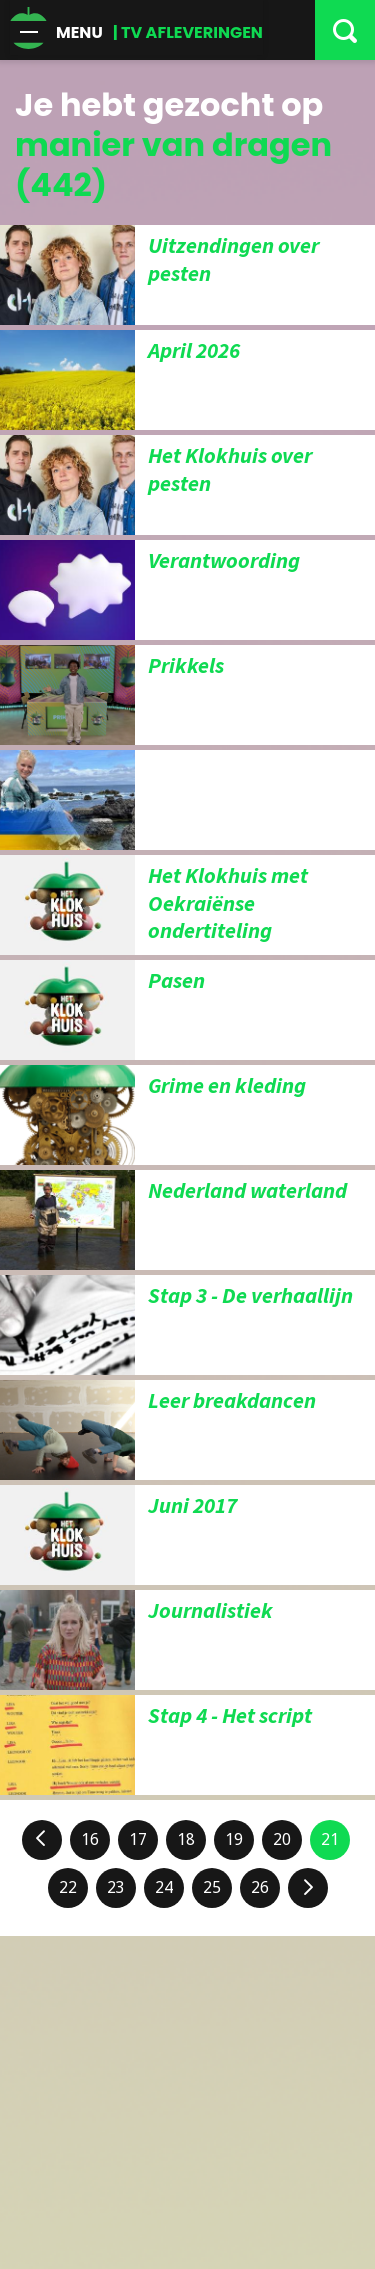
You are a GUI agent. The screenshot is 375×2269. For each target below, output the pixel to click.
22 (68, 1887)
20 (282, 1839)
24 (164, 1887)
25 (212, 1887)
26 (260, 1887)
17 (138, 1839)
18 (186, 1839)
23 (116, 1887)
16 (90, 1839)
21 (330, 1839)
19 (234, 1839)
